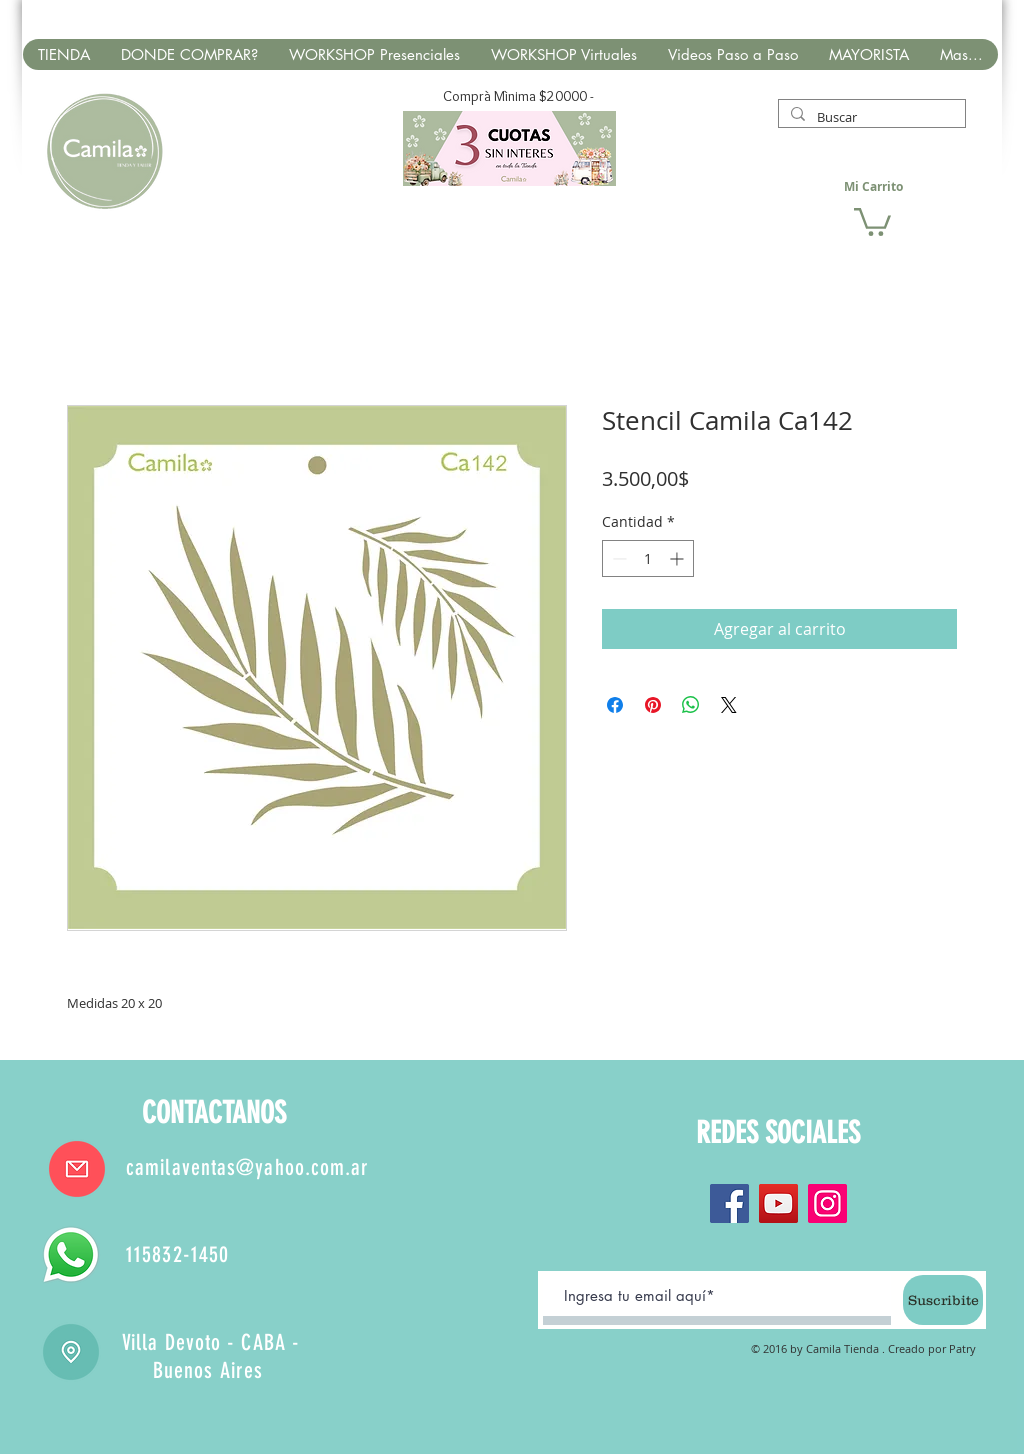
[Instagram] (827, 1203)
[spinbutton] (648, 558)
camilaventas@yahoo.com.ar (248, 1167)
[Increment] (678, 558)
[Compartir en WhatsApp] (691, 705)
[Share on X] (729, 705)
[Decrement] (617, 558)
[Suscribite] (943, 1300)
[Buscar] (870, 117)
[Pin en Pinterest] (653, 705)
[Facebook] (729, 1203)
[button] (872, 220)
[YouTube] (778, 1203)
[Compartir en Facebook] (615, 705)
